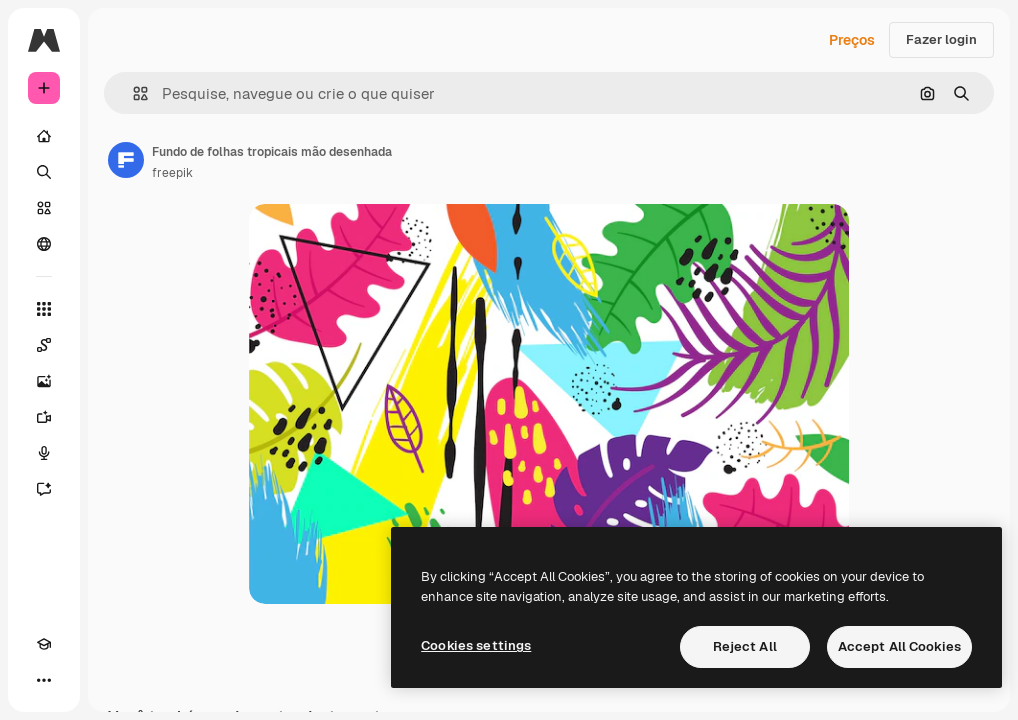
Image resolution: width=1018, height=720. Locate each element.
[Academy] (44, 644)
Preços (852, 40)
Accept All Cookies (899, 646)
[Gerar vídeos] (44, 417)
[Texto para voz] (44, 453)
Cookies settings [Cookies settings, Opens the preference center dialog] (476, 645)
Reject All (745, 646)
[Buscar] (44, 172)
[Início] (44, 136)
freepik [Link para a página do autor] (172, 173)
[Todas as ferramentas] (44, 309)
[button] (132, 93)
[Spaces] (44, 345)
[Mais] (44, 680)
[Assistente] (44, 489)
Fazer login (941, 39)
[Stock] (44, 208)
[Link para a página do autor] (126, 160)
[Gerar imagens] (44, 381)
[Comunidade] (44, 244)
